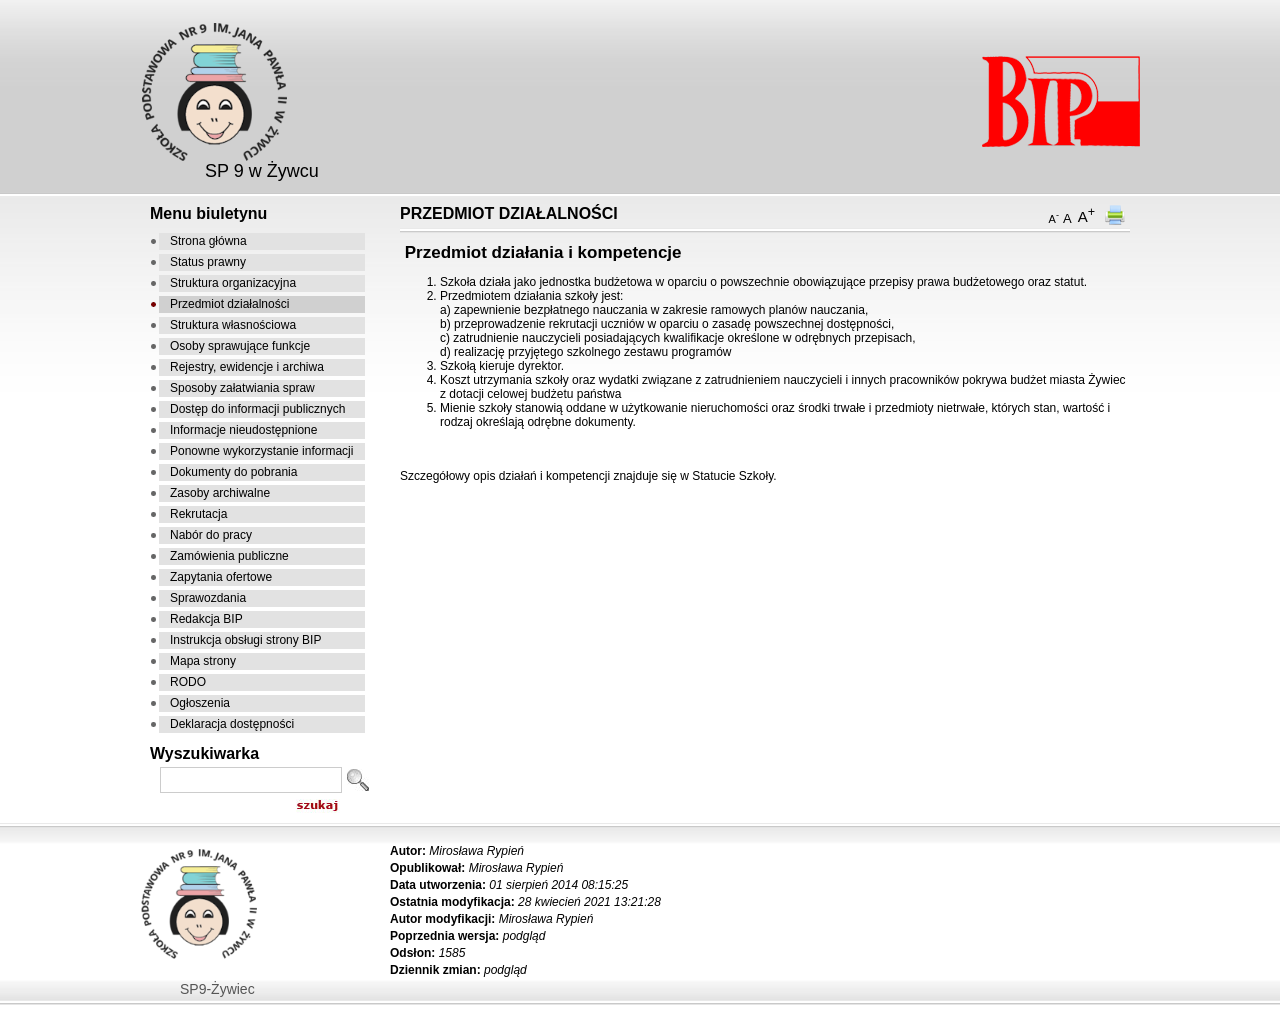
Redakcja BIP (206, 619)
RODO (188, 682)
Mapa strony (203, 661)
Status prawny (208, 262)
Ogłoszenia (200, 703)
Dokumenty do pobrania (233, 472)
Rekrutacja (198, 514)
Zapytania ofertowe (221, 577)
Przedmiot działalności (229, 304)
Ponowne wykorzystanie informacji (261, 451)
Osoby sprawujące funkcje (240, 346)
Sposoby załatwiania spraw (242, 388)
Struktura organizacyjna (233, 283)
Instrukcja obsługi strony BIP (245, 640)
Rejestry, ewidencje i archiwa (247, 367)
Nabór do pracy (211, 535)
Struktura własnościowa (233, 325)
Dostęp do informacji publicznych (257, 409)
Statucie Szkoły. (734, 476)
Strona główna (208, 241)
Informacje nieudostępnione (243, 430)
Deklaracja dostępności (232, 724)
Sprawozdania (208, 598)
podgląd (524, 936)
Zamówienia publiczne (229, 556)
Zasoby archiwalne (220, 493)
